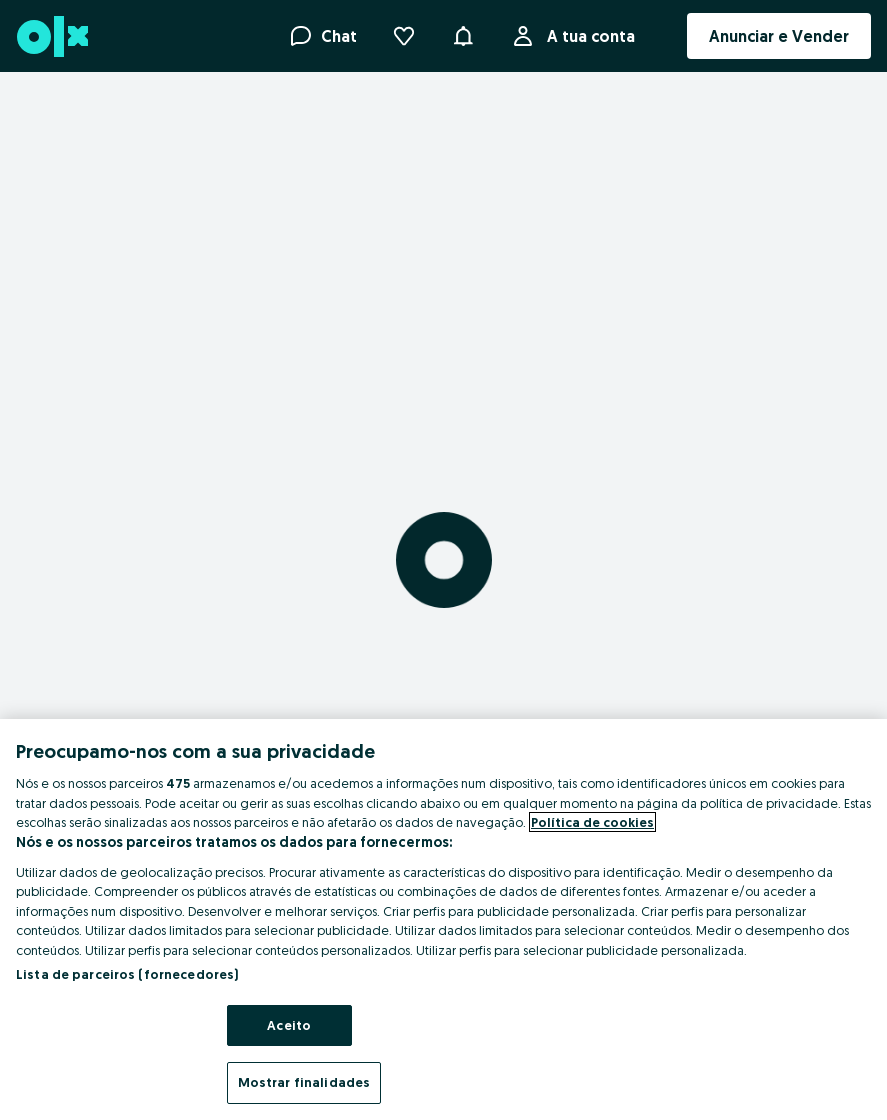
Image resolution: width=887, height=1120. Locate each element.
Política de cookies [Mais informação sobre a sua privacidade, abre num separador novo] (592, 822)
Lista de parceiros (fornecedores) (127, 974)
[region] (443, 919)
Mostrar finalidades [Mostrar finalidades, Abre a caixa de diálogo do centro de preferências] (304, 1082)
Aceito (289, 1025)
